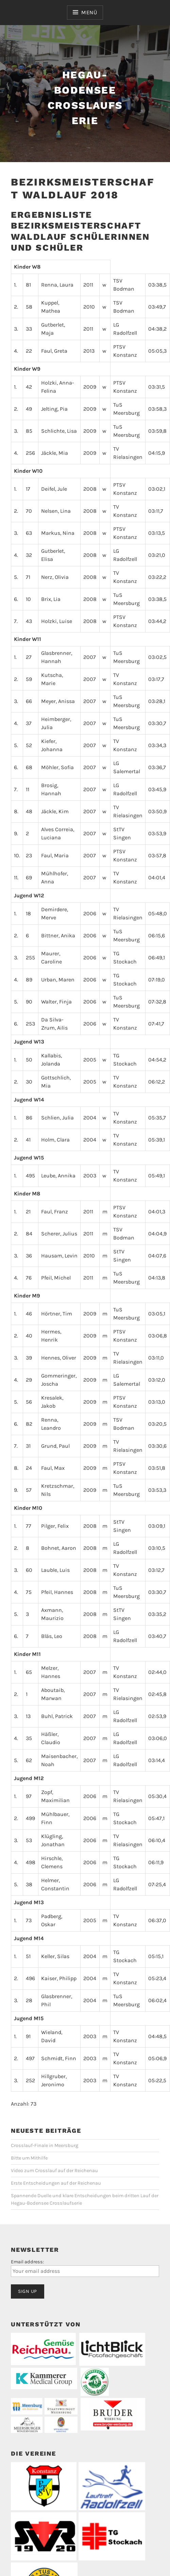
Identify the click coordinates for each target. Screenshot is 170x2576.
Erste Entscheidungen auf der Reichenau (56, 2183)
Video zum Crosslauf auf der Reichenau (54, 2170)
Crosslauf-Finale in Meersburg (44, 2145)
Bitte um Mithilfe (29, 2158)
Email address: (27, 2262)
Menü (89, 12)
